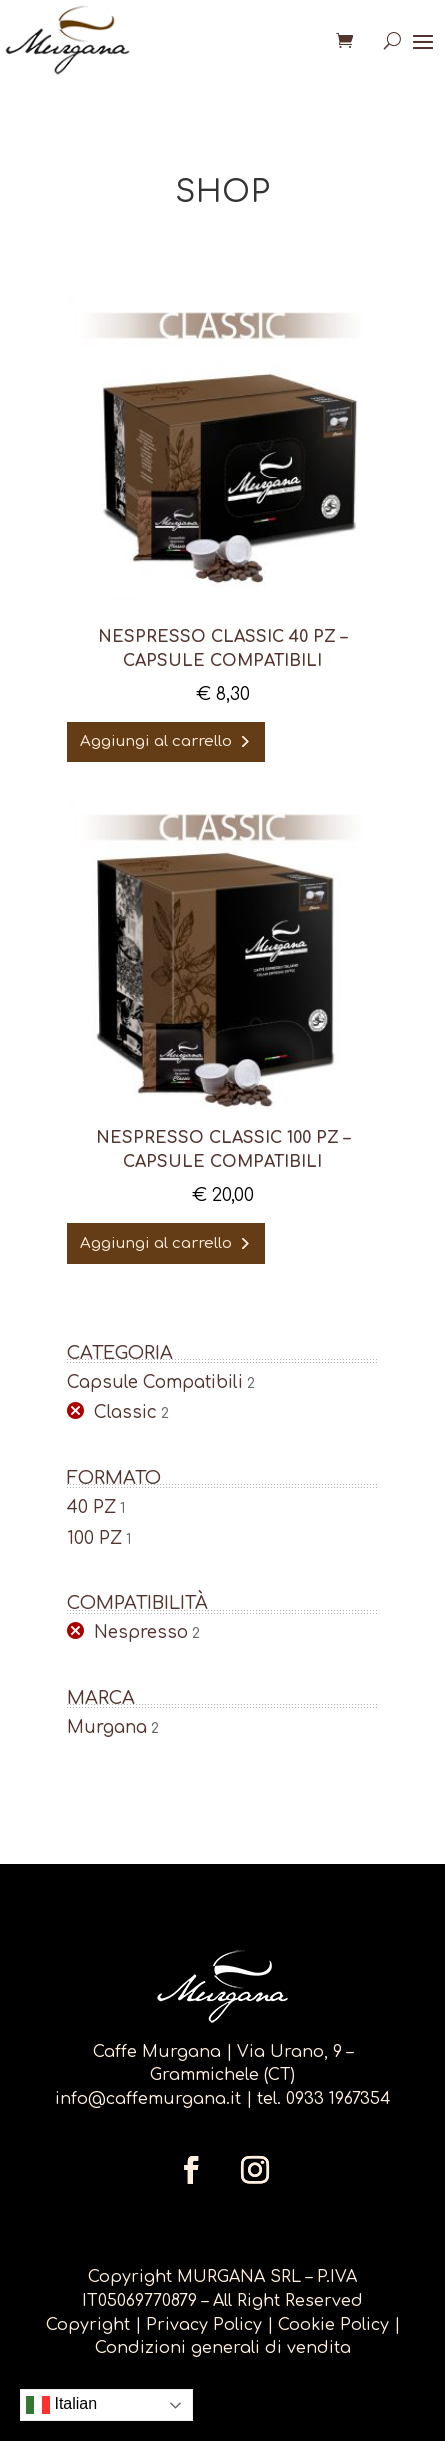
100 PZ (94, 1538)
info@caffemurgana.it (148, 2099)
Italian (61, 2405)
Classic (125, 1412)
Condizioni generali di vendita (223, 2348)
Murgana (107, 1727)
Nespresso (141, 1632)
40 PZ (91, 1507)
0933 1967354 (338, 2099)
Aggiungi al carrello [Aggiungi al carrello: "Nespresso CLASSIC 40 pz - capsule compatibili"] (156, 741)
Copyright (88, 2325)
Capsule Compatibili (155, 1382)
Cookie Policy (333, 2325)
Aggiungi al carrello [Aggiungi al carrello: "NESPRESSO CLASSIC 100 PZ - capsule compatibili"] (156, 1243)
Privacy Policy (206, 2325)
